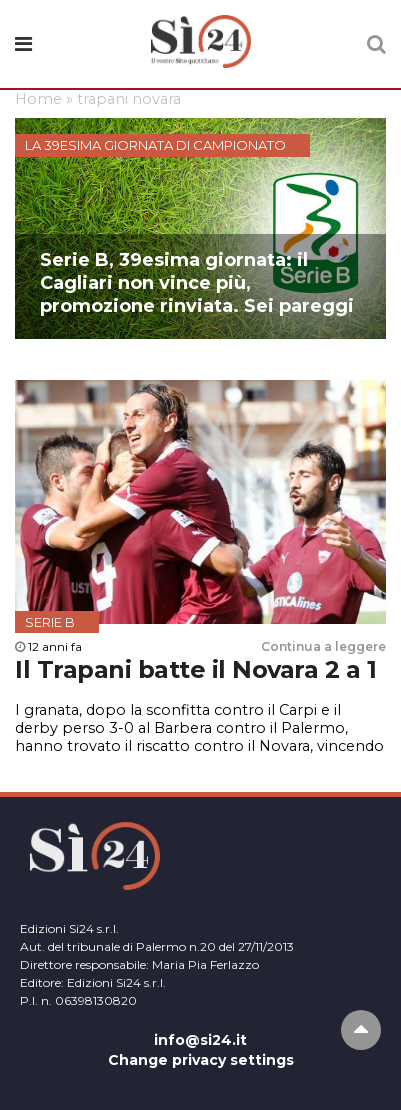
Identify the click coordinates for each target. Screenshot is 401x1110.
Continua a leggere (323, 646)
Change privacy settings (201, 1060)
